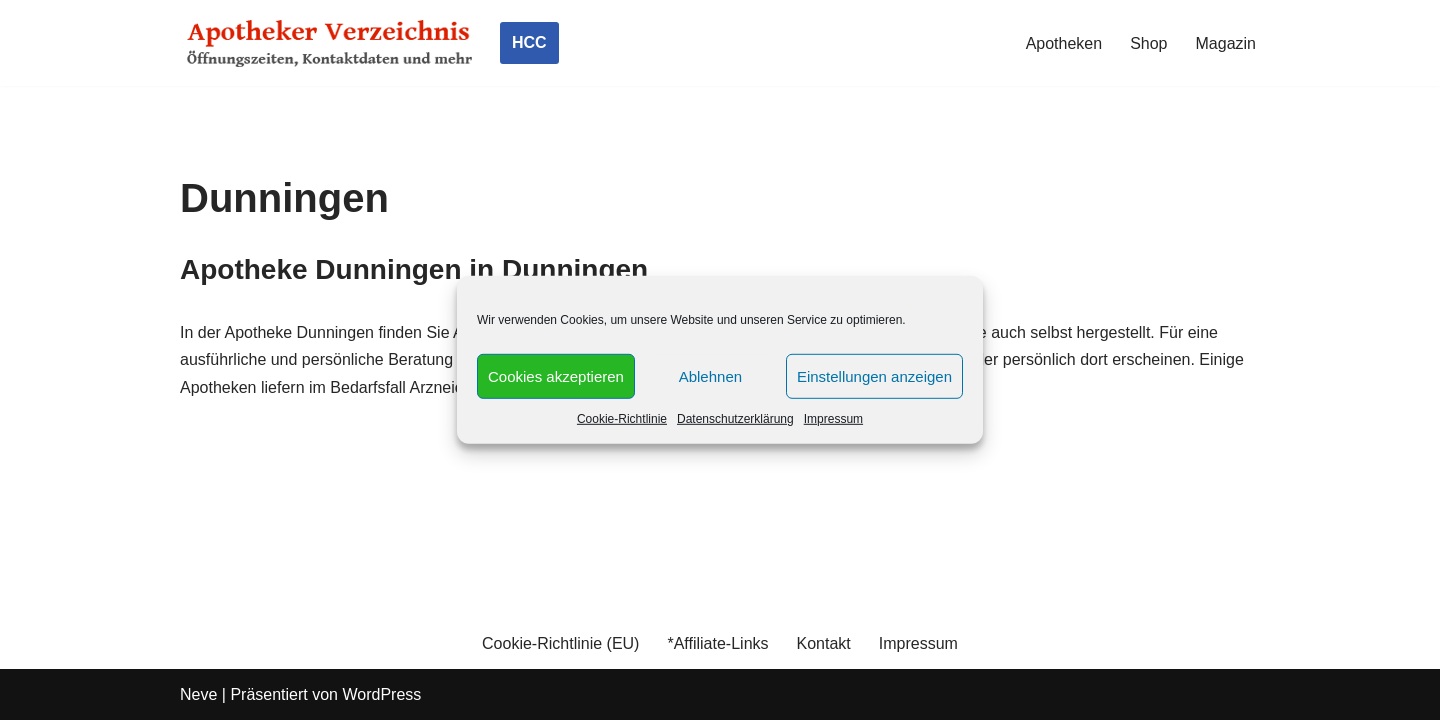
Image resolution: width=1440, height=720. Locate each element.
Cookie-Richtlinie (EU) (560, 643)
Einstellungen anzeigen (874, 375)
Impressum (833, 419)
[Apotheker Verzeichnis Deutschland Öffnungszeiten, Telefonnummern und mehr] (330, 43)
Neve (198, 694)
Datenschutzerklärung (735, 419)
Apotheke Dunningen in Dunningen (414, 269)
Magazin (1226, 43)
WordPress (381, 694)
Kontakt (824, 643)
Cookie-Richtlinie (622, 419)
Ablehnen (710, 375)
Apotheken (1064, 43)
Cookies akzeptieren (556, 375)
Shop (1148, 43)
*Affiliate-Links (717, 643)
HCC (529, 42)
